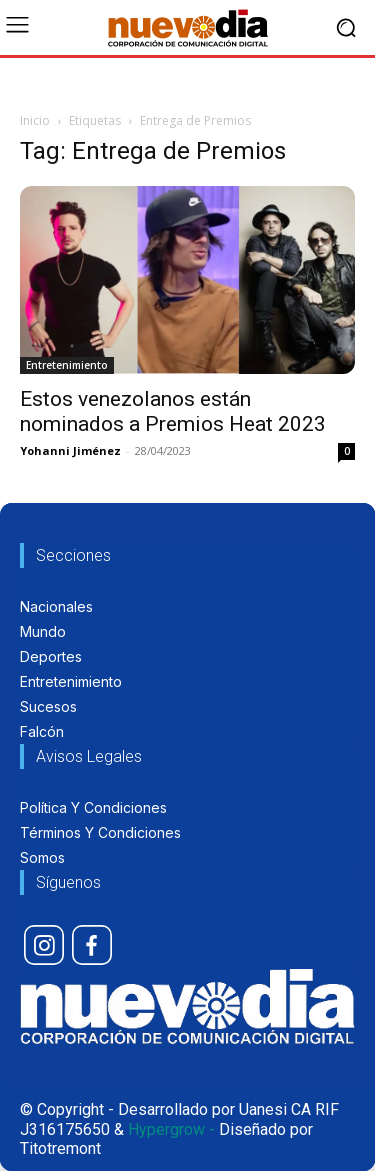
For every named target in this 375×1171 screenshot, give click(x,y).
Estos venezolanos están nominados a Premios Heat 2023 (173, 411)
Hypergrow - (171, 1129)
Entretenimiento (67, 365)
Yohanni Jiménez (70, 450)
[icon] (44, 945)
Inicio (35, 120)
